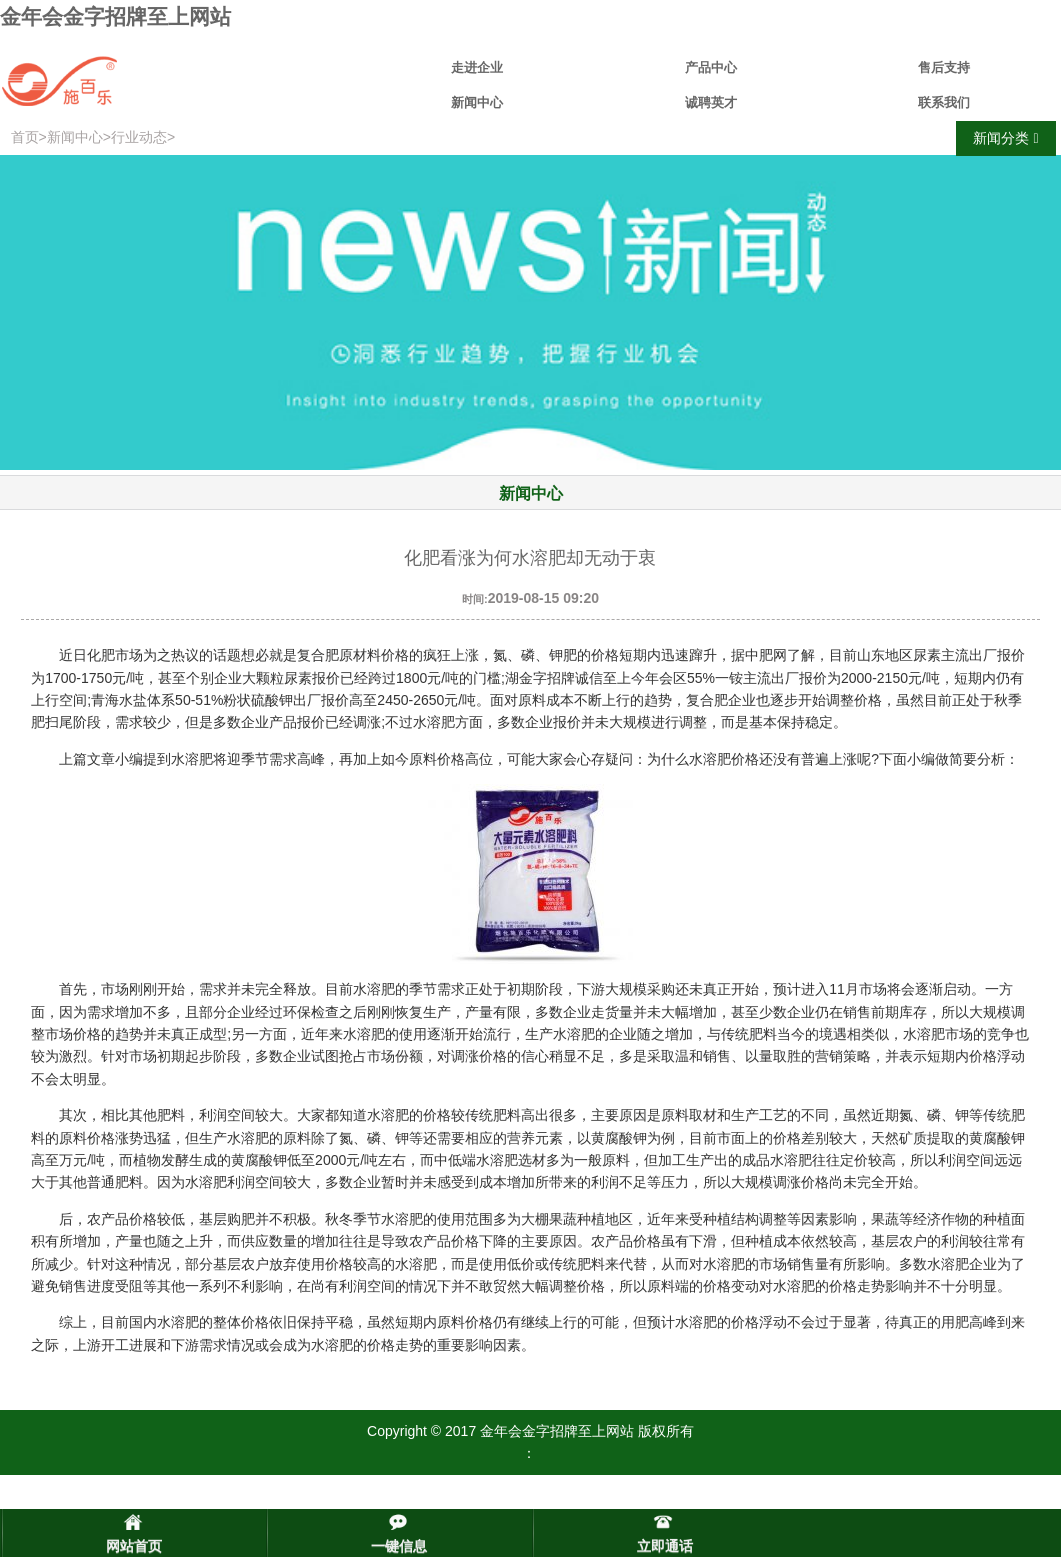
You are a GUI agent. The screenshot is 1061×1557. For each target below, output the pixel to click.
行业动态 (139, 137)
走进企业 (477, 67)
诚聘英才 (711, 102)
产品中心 (711, 67)
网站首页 (134, 1546)
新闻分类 (1005, 138)
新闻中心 (477, 102)
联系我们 (944, 102)
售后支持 (944, 67)
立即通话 (665, 1546)
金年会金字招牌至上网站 (115, 16)
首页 (25, 137)
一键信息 (399, 1546)
